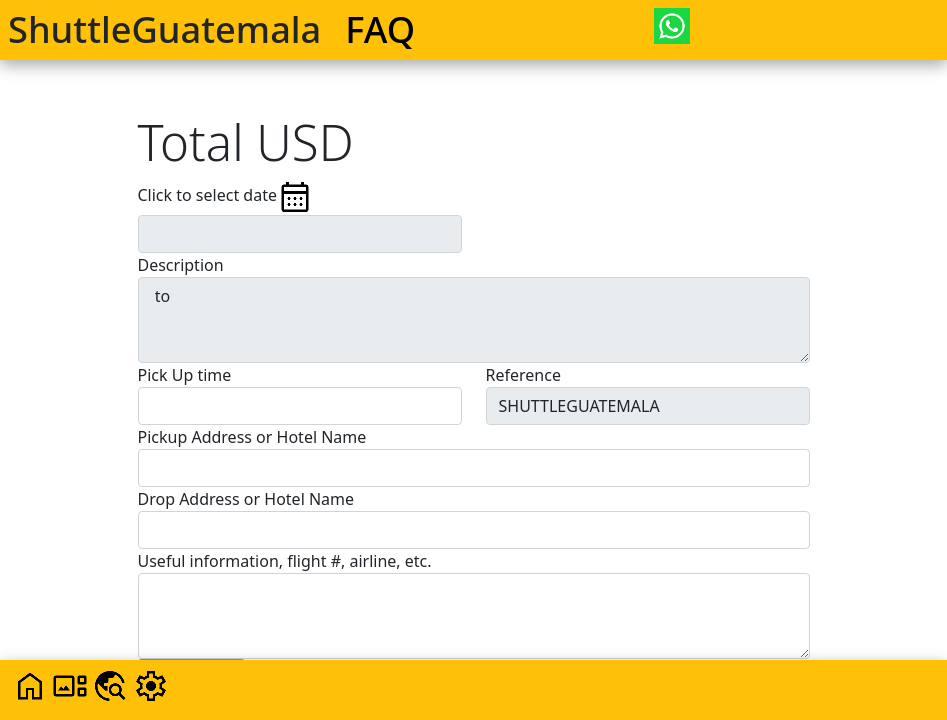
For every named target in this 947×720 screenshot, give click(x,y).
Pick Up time (185, 375)
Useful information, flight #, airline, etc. (285, 561)
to (474, 320)
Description (181, 265)
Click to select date (225, 197)
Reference (523, 375)
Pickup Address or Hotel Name (252, 437)
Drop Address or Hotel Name (246, 499)
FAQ (380, 29)
